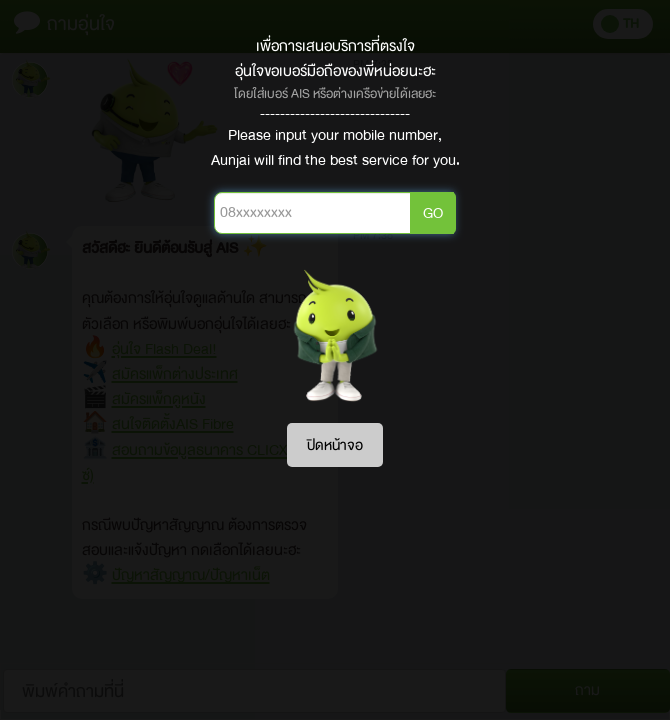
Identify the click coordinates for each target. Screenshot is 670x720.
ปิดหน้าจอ (335, 445)
